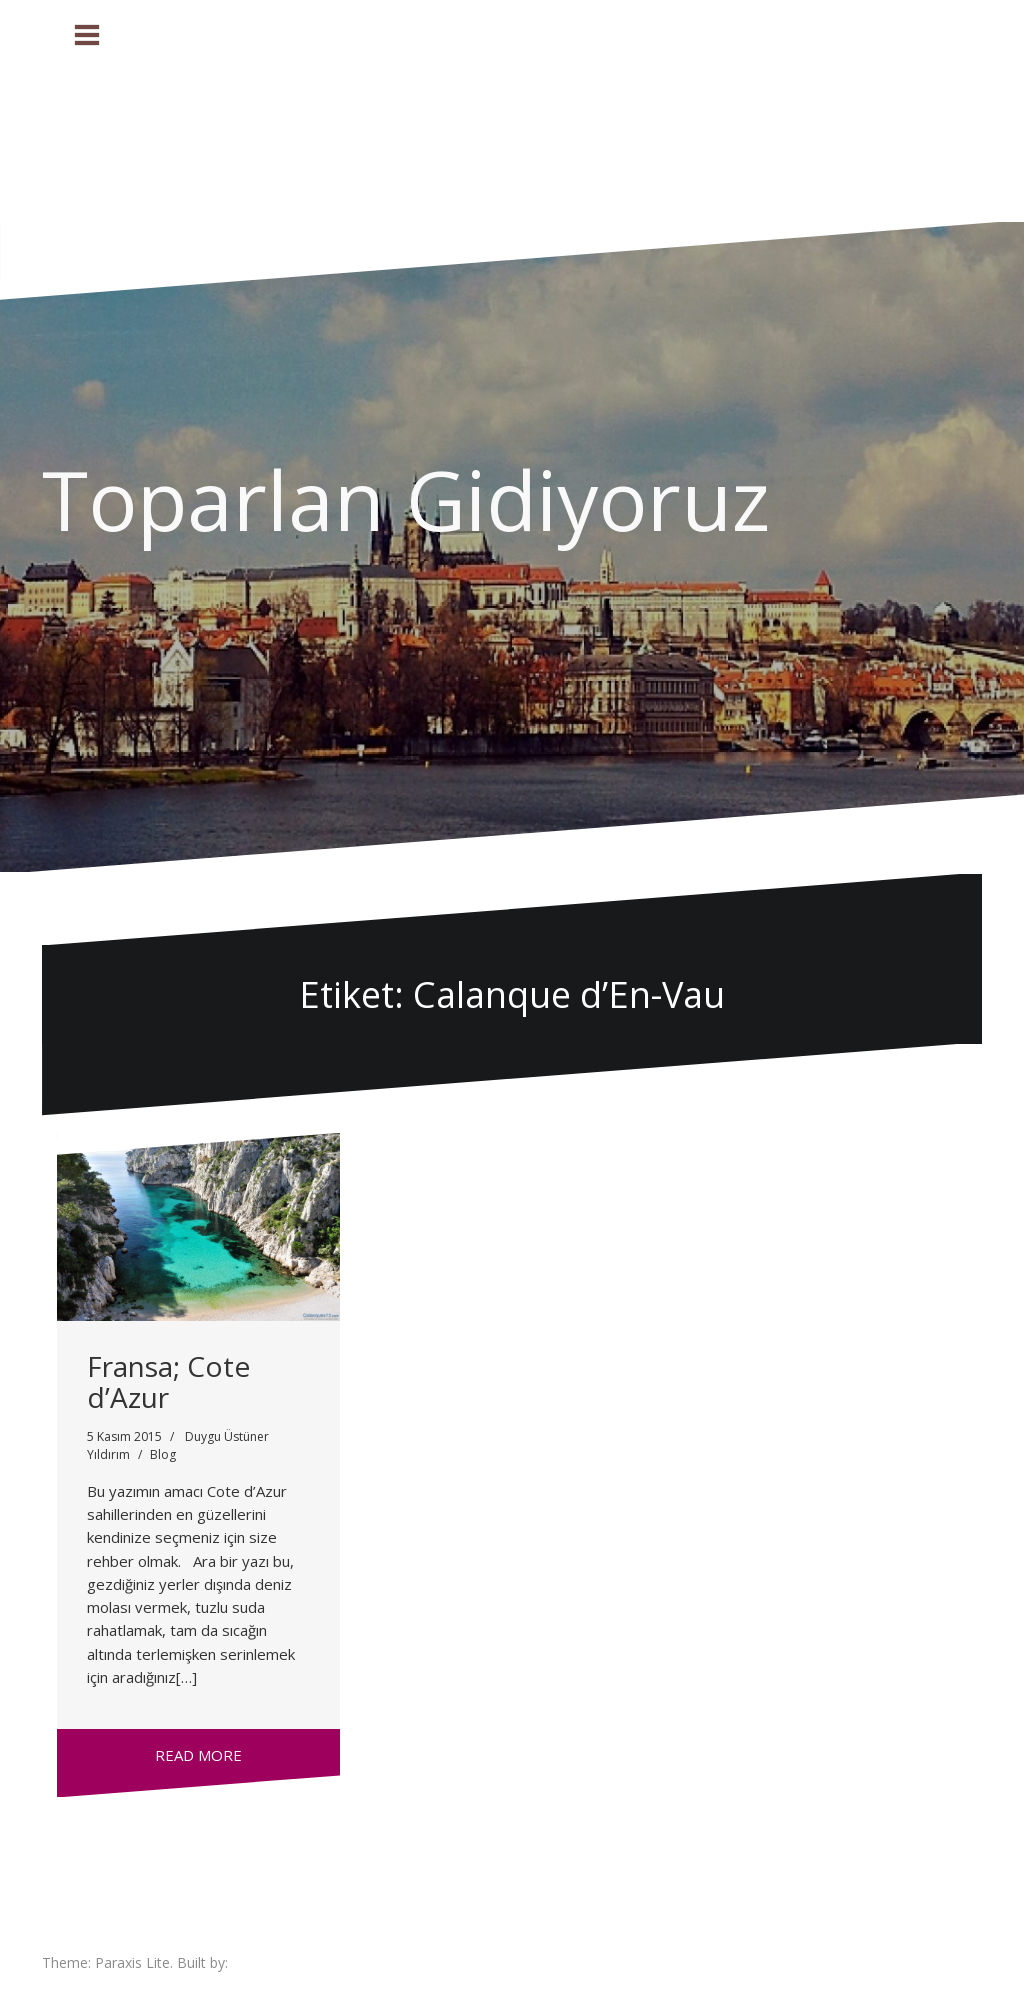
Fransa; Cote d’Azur (168, 1381)
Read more (198, 1755)
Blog (163, 1454)
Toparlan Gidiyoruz (406, 499)
